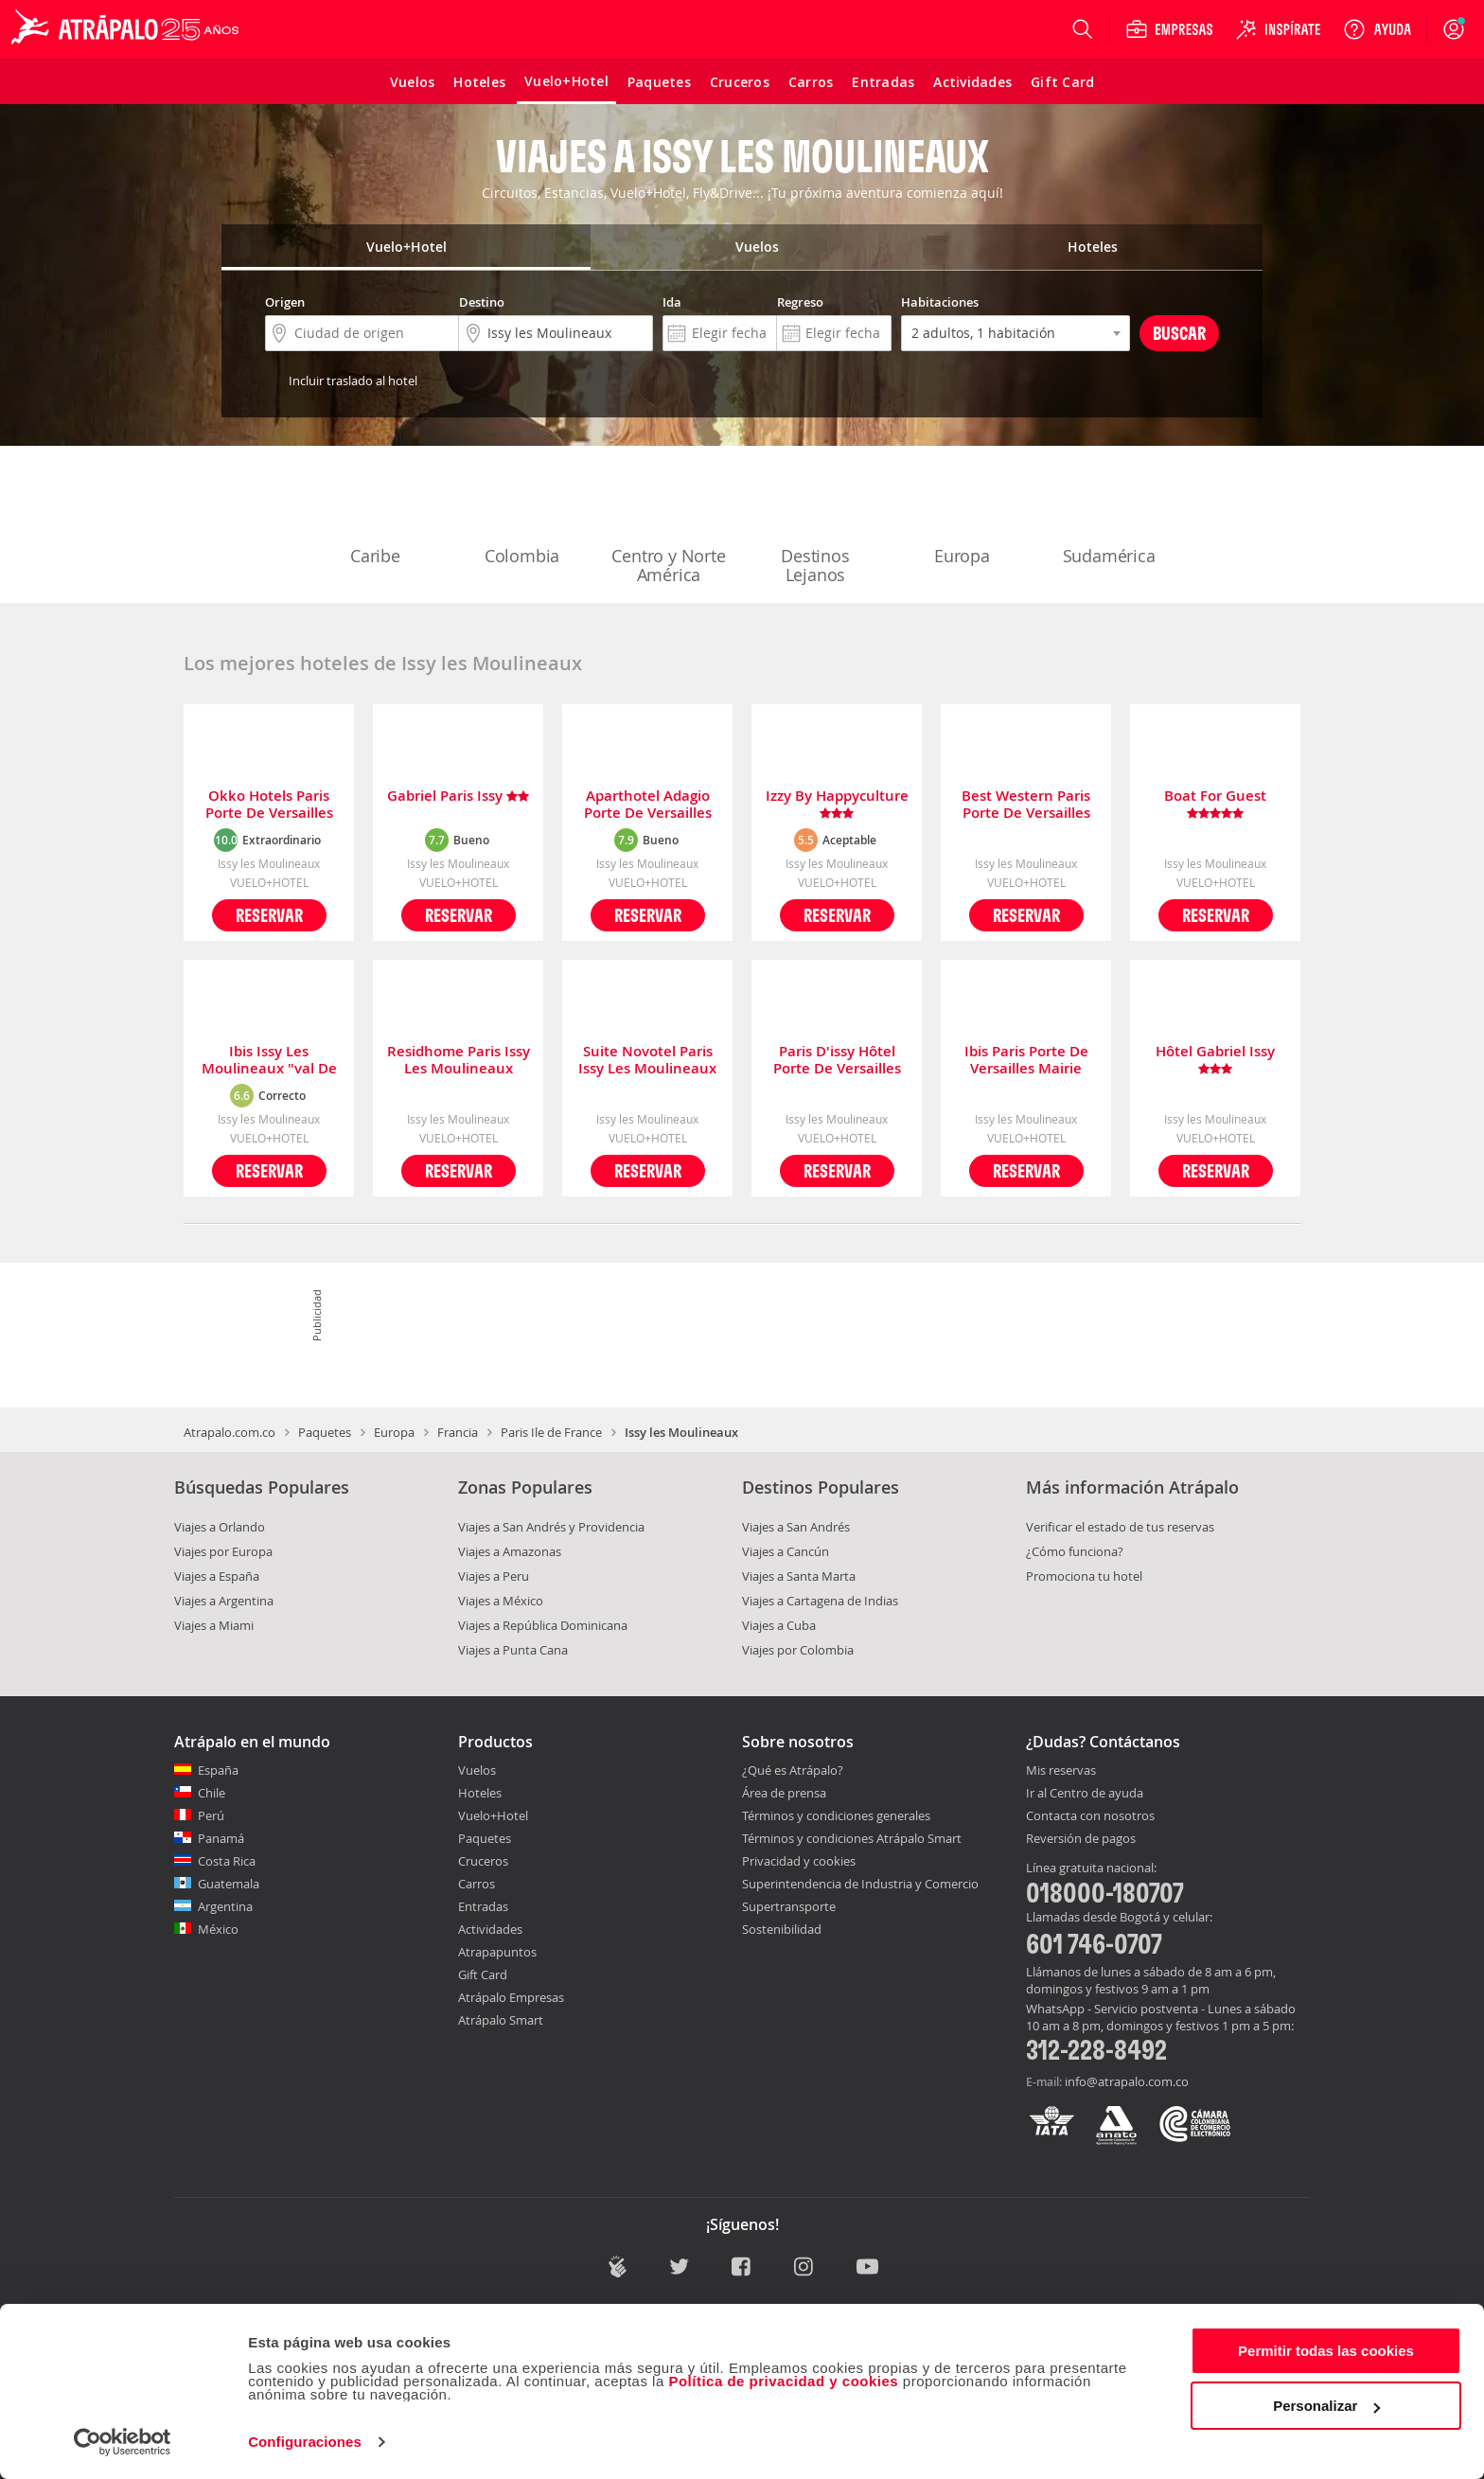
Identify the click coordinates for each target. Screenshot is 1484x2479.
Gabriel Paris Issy (458, 797)
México (218, 1929)
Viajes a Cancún (785, 1551)
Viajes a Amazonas (509, 1551)
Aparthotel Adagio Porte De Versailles (648, 805)
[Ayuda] (1377, 29)
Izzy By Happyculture (837, 805)
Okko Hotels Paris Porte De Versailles (269, 805)
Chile (211, 1792)
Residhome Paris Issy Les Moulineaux (458, 1060)
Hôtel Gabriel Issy (1215, 1060)
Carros (476, 1883)
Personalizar (1326, 2406)
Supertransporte (789, 1906)
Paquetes (324, 1432)
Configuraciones (305, 2442)
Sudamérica (1109, 517)
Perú (211, 1815)
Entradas (483, 1906)
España (218, 1770)
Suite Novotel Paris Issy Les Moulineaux (647, 1060)
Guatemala (228, 1883)
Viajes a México (500, 1600)
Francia (457, 1432)
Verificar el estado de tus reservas (1120, 1526)
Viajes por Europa (223, 1551)
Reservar (269, 915)
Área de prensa (784, 1792)
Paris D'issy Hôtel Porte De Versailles (837, 1060)
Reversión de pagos (1081, 1839)
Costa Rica (227, 1860)
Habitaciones (940, 301)
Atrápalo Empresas (511, 1997)
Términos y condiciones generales (836, 1815)
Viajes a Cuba (779, 1625)
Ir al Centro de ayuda (1084, 1793)
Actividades (490, 1929)
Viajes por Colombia (798, 1649)
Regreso (800, 301)
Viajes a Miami (214, 1625)
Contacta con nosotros (1090, 1816)
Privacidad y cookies (799, 1860)
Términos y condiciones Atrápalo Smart (852, 1838)
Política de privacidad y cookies (783, 2381)
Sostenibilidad (782, 1929)
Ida (671, 301)
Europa (962, 517)
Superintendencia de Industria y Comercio (860, 1883)
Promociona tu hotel (1084, 1576)
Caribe (375, 517)
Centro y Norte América (668, 526)
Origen (285, 301)
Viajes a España (216, 1576)
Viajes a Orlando (219, 1526)
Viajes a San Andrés (796, 1526)
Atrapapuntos (497, 1951)
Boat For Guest (1215, 805)
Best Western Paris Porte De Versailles (1026, 805)
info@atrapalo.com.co (1127, 2081)
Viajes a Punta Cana (513, 1649)
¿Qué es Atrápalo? (792, 1770)
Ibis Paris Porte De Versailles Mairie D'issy (1026, 1060)
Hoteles (480, 1792)
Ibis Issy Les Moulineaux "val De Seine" (269, 1060)
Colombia (522, 517)
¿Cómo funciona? (1074, 1551)
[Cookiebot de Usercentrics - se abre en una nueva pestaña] (122, 2442)
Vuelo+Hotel (493, 1815)
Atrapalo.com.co (229, 1432)
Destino (481, 301)
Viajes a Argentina (224, 1600)
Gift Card (482, 1974)
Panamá (221, 1838)
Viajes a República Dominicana (542, 1625)
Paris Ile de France (551, 1432)
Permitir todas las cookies (1326, 2351)
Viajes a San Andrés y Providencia (551, 1526)
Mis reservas (1061, 1771)
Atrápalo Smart (500, 2019)
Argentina (225, 1906)
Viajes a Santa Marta (799, 1576)
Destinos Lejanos (815, 526)
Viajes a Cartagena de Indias (820, 1600)
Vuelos (477, 1770)
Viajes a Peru (493, 1576)
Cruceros (483, 1860)
